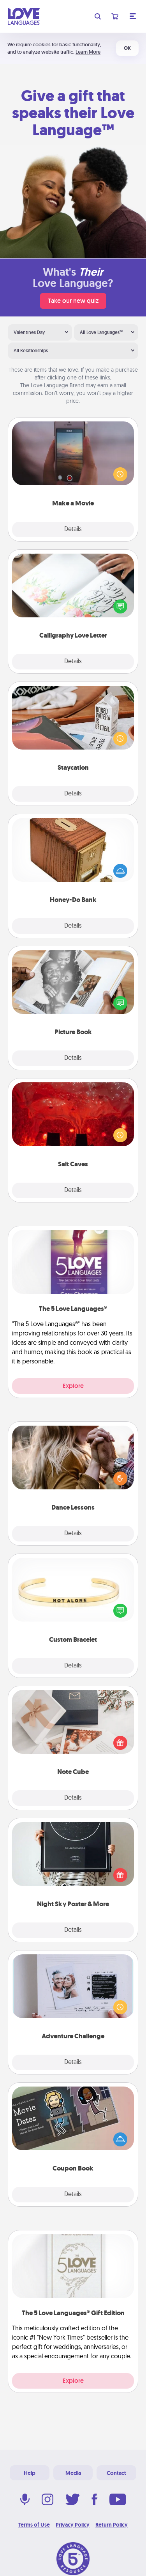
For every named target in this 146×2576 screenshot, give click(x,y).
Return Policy (111, 2524)
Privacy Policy (73, 2524)
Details (73, 529)
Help (29, 2472)
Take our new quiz (73, 301)
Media (73, 2472)
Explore (73, 1386)
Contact (116, 2472)
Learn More (88, 52)
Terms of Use (34, 2524)
